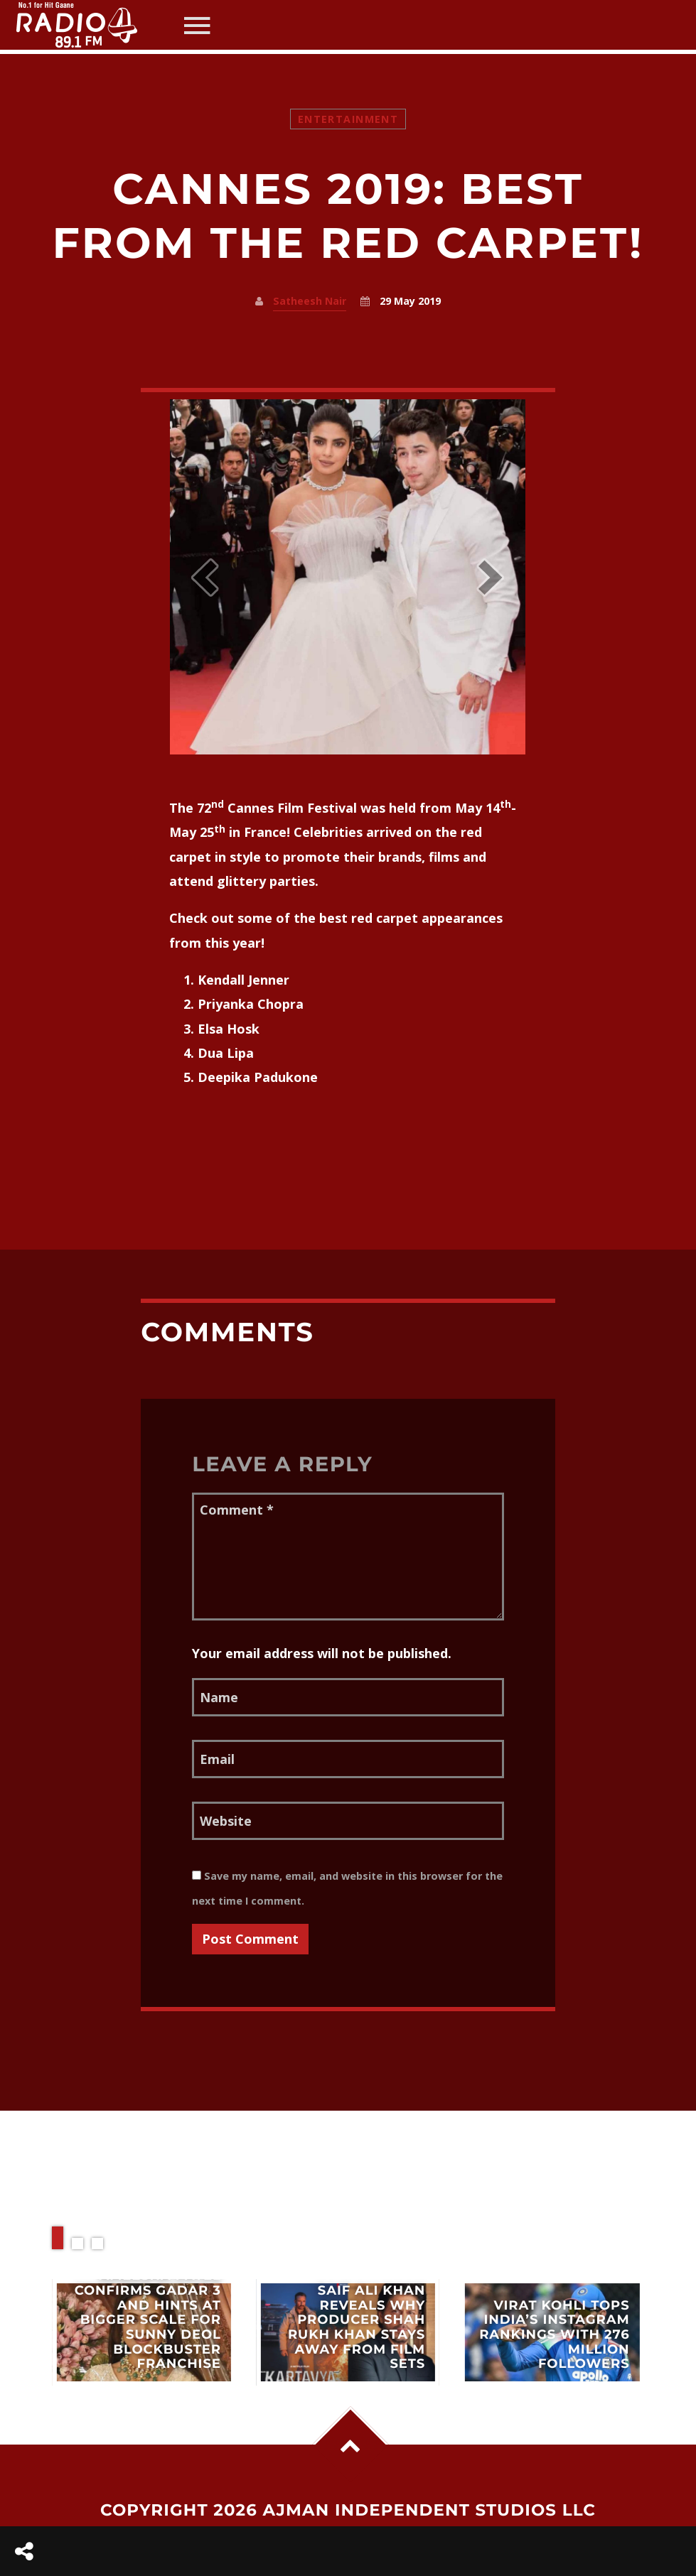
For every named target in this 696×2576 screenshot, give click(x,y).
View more (143, 2332)
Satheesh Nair (309, 301)
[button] (204, 577)
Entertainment (348, 119)
